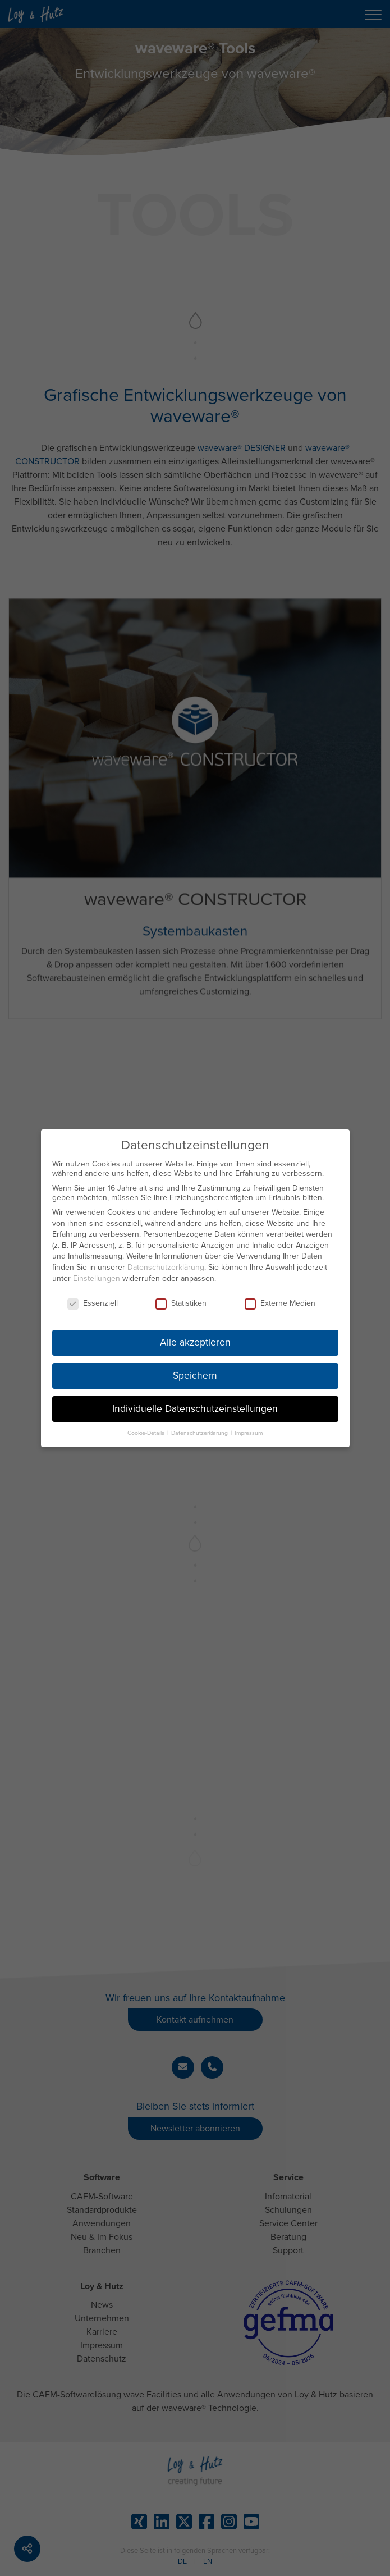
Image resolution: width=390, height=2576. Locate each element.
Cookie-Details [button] (146, 1428)
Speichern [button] (195, 1372)
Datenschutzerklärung (165, 1263)
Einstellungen (96, 1274)
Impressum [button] (249, 1428)
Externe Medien (280, 1299)
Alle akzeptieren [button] (195, 1338)
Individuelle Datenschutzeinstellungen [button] (195, 1404)
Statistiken (181, 1299)
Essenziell (92, 1299)
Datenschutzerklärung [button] (200, 1428)
